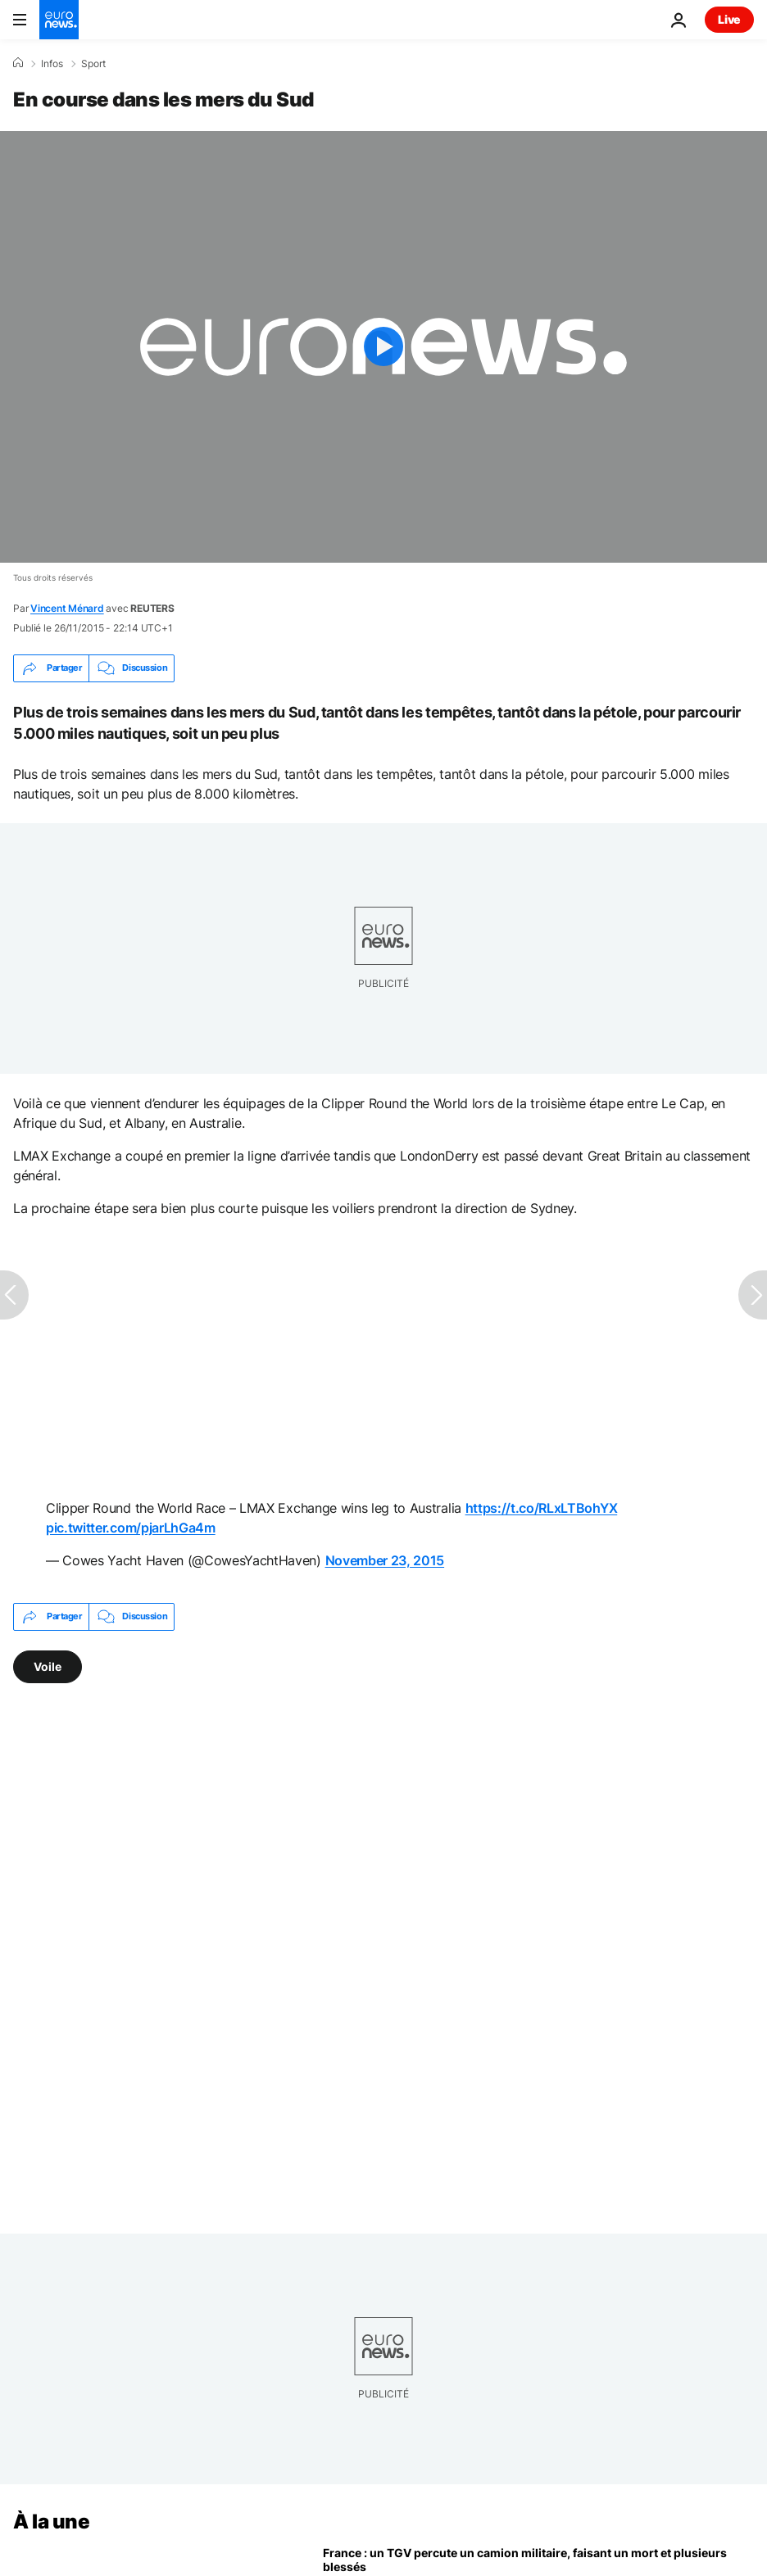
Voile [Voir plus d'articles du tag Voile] (47, 1666)
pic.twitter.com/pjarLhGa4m (131, 1527)
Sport (93, 64)
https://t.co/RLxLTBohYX (541, 1508)
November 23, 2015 (385, 1560)
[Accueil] (18, 63)
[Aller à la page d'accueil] (59, 19)
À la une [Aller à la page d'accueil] (51, 2521)
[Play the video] (383, 347)
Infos (52, 64)
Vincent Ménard (67, 608)
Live (729, 19)
